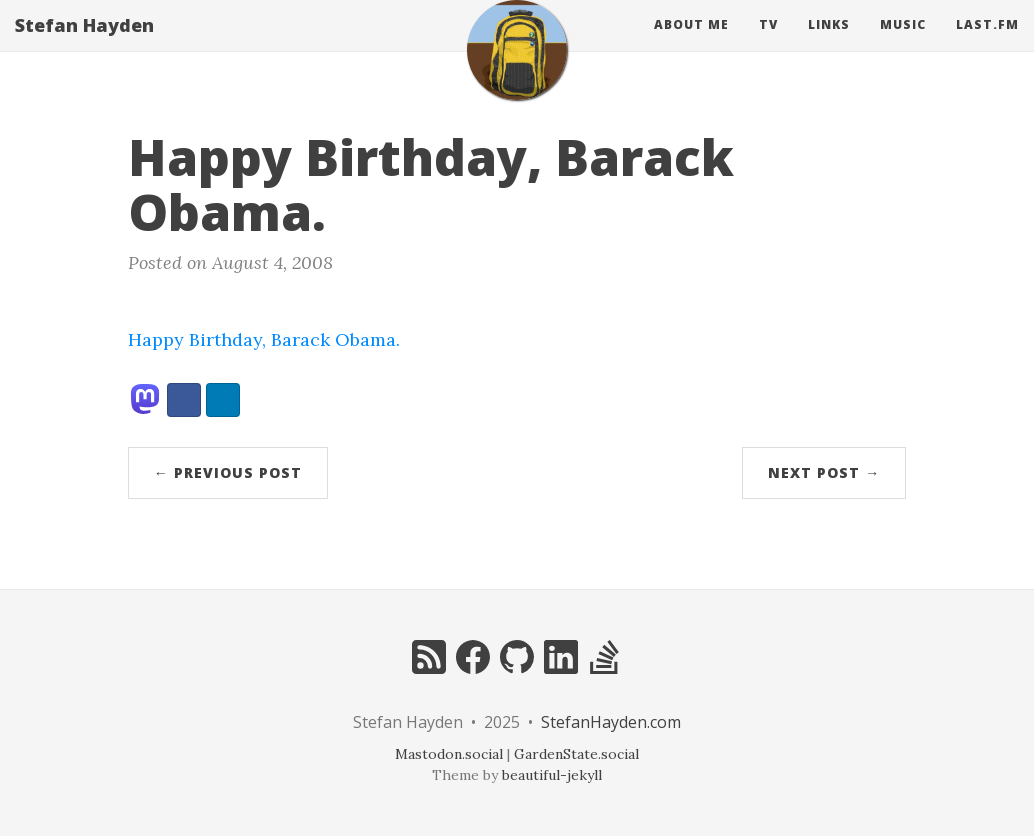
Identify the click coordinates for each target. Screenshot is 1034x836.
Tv (768, 44)
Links (829, 44)
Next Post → (824, 472)
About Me (691, 44)
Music (903, 44)
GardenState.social (576, 754)
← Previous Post (228, 472)
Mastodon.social (449, 754)
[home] (517, 70)
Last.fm (987, 44)
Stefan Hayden (84, 45)
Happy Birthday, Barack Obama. (264, 339)
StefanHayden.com (611, 722)
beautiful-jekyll (552, 775)
